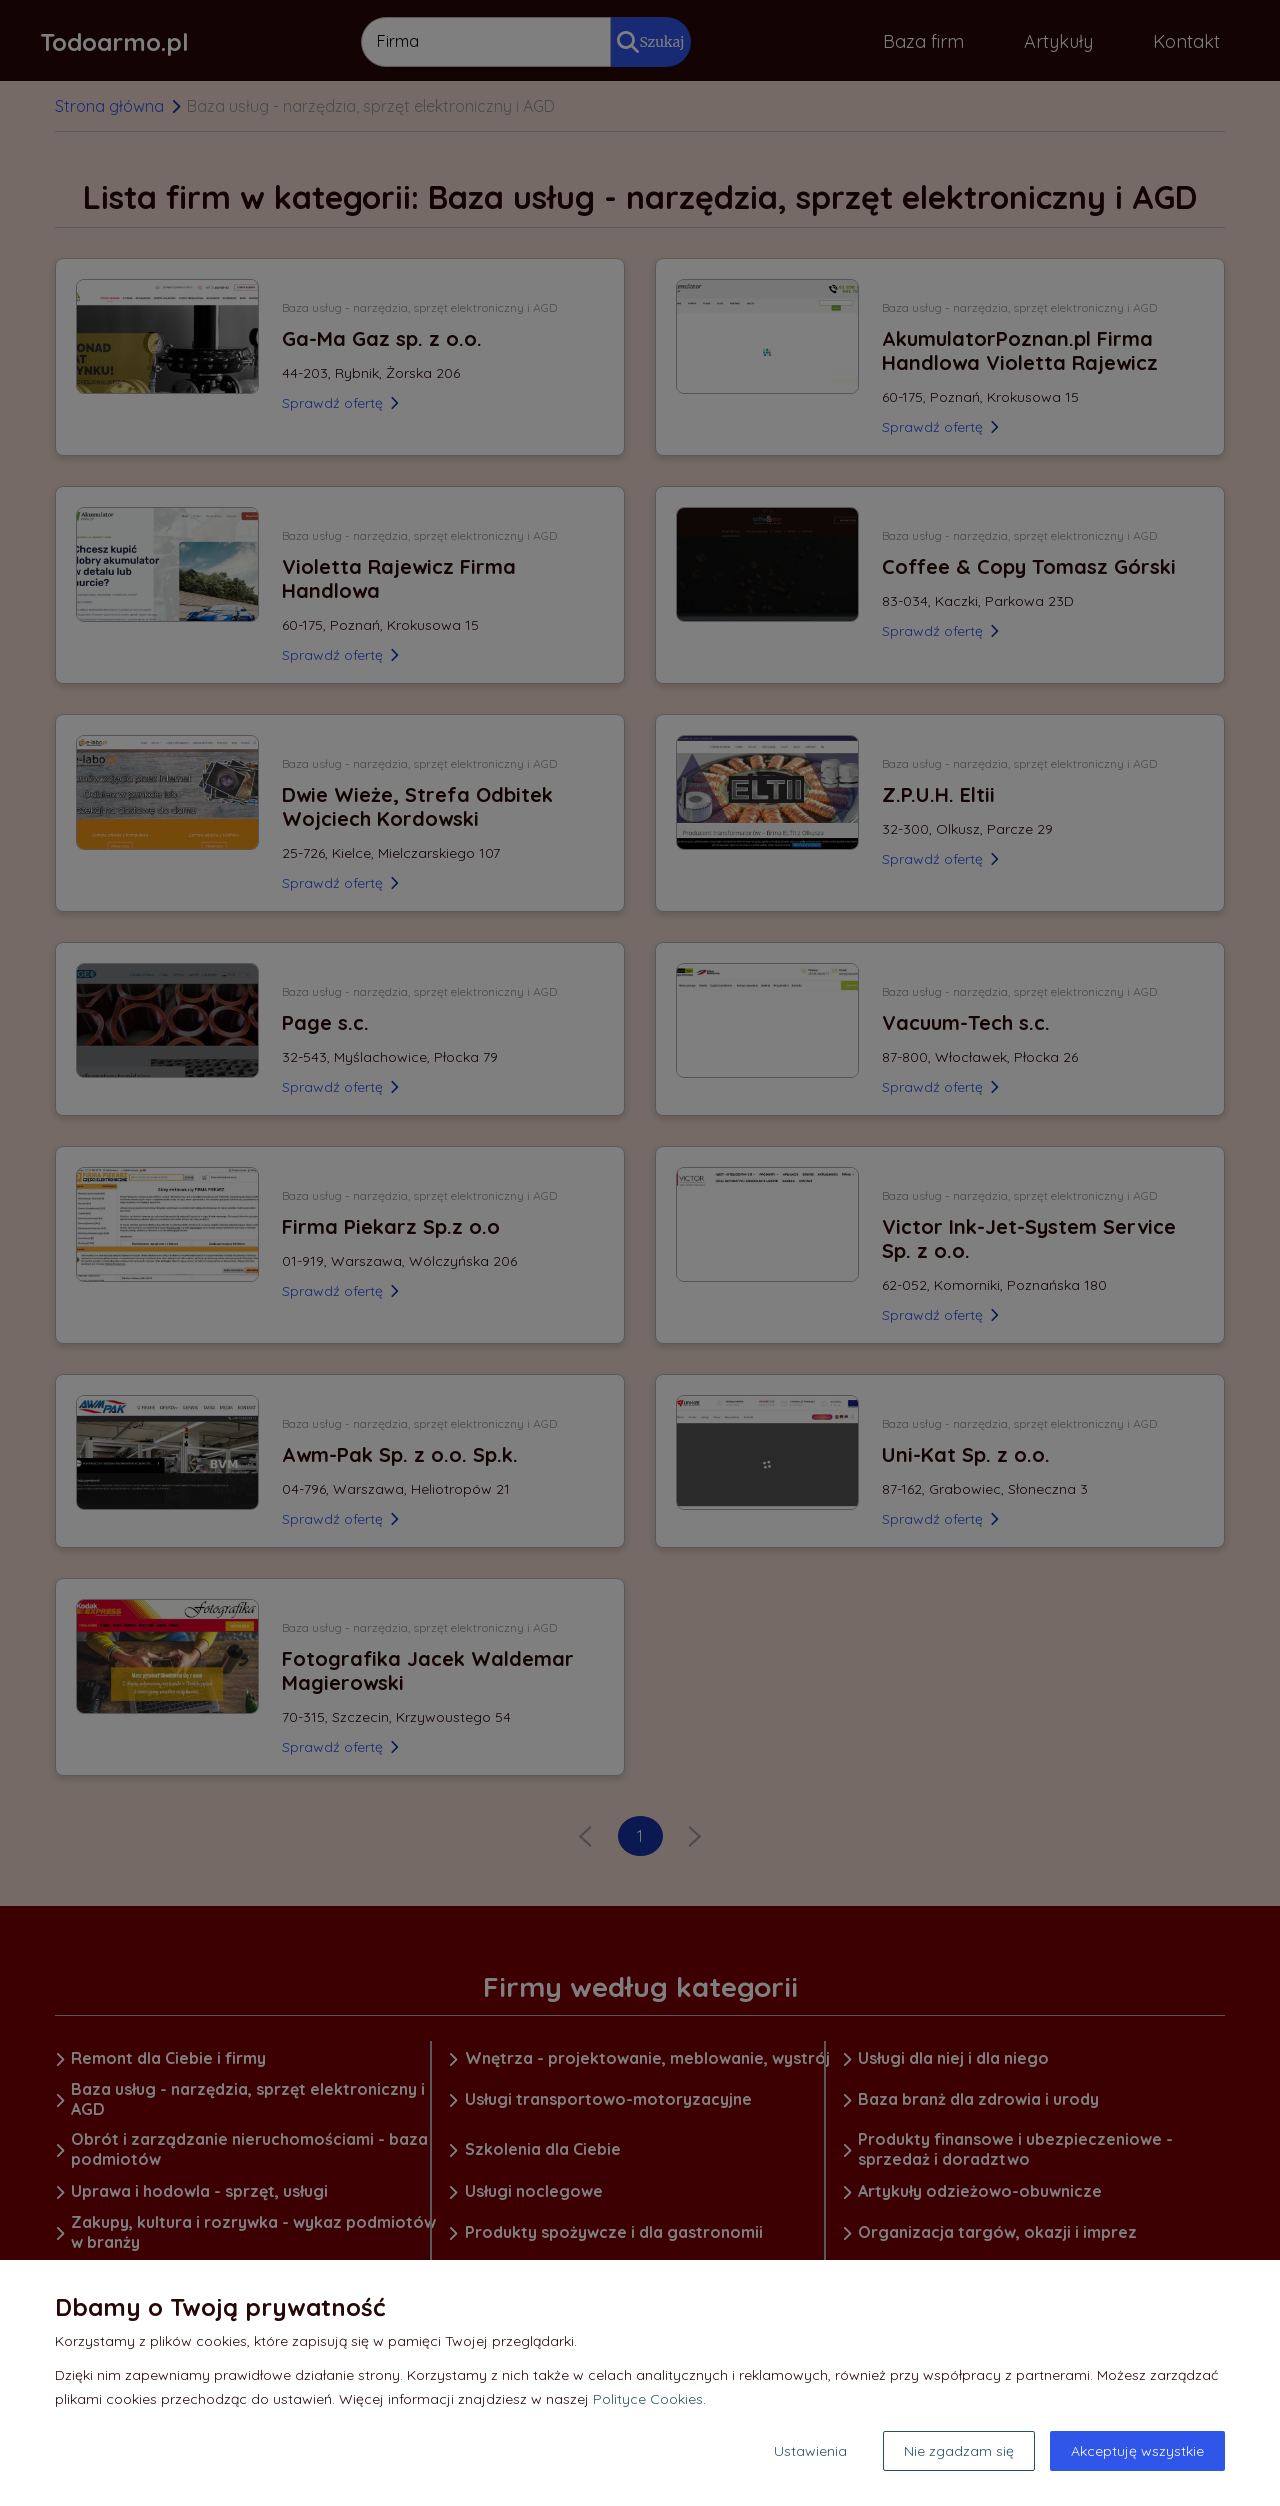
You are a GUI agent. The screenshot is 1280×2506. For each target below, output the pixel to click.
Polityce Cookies (648, 2399)
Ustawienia (810, 2451)
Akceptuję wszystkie (1137, 2451)
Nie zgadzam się (959, 2451)
